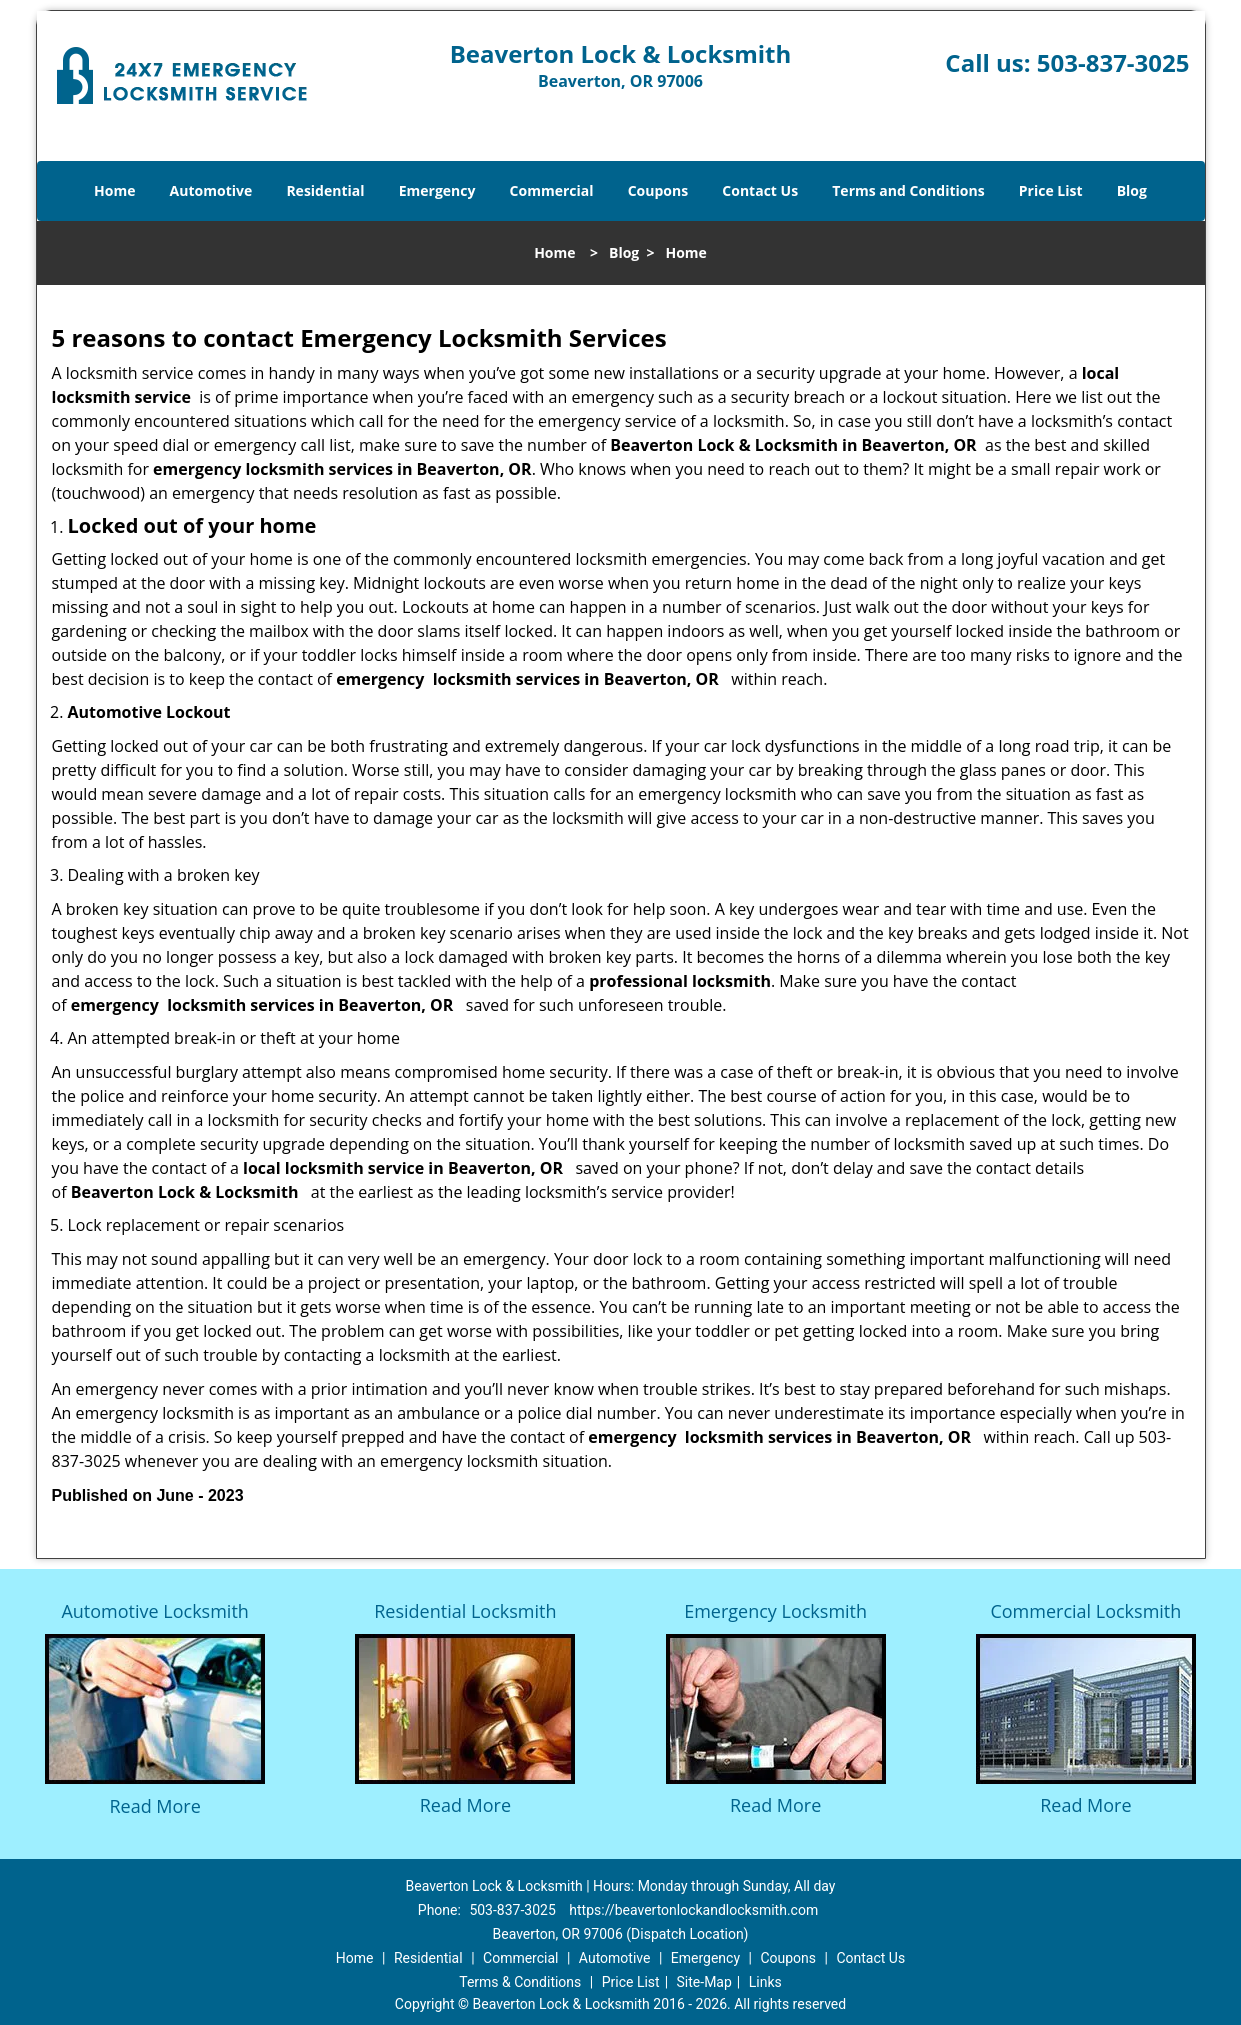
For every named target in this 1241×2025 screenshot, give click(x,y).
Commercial (552, 190)
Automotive (211, 190)
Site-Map (704, 1982)
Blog (1132, 190)
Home (114, 190)
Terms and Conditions (908, 190)
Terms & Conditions (520, 1982)
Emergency (437, 190)
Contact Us (760, 190)
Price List (1051, 190)
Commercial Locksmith (1085, 1611)
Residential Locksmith (465, 1611)
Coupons (658, 190)
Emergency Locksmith (775, 1611)
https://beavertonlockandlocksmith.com (693, 1910)
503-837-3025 (1113, 62)
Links (765, 1982)
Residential (325, 190)
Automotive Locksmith (154, 1611)
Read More (154, 1806)
